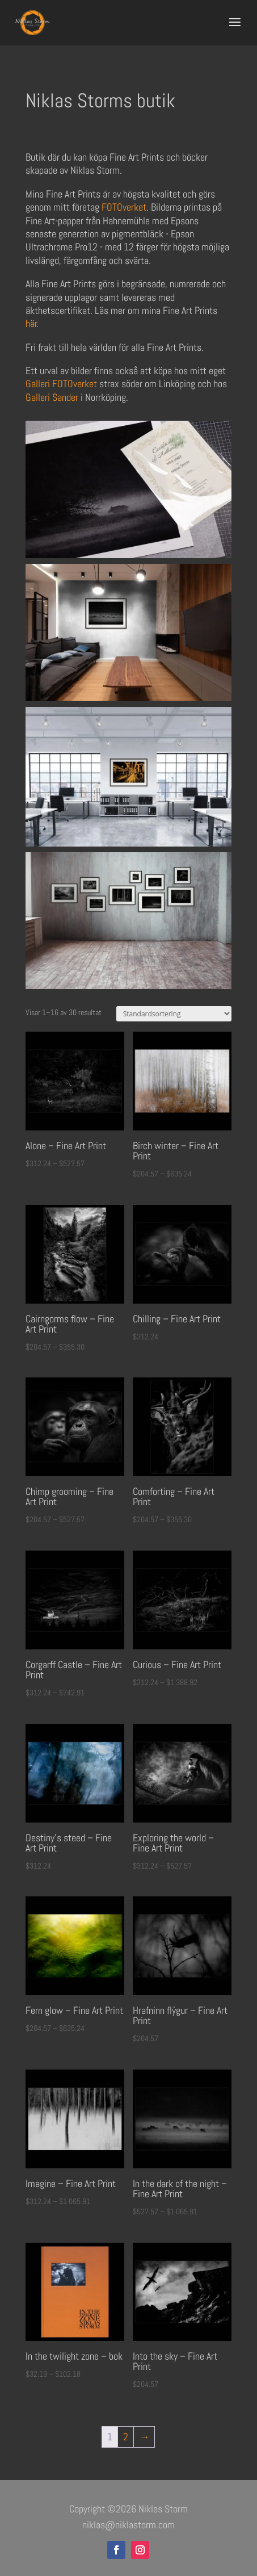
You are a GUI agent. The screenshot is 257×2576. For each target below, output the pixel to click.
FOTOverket (124, 206)
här (31, 323)
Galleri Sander (52, 397)
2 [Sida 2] (125, 2436)
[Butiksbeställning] (173, 1013)
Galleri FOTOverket (61, 383)
